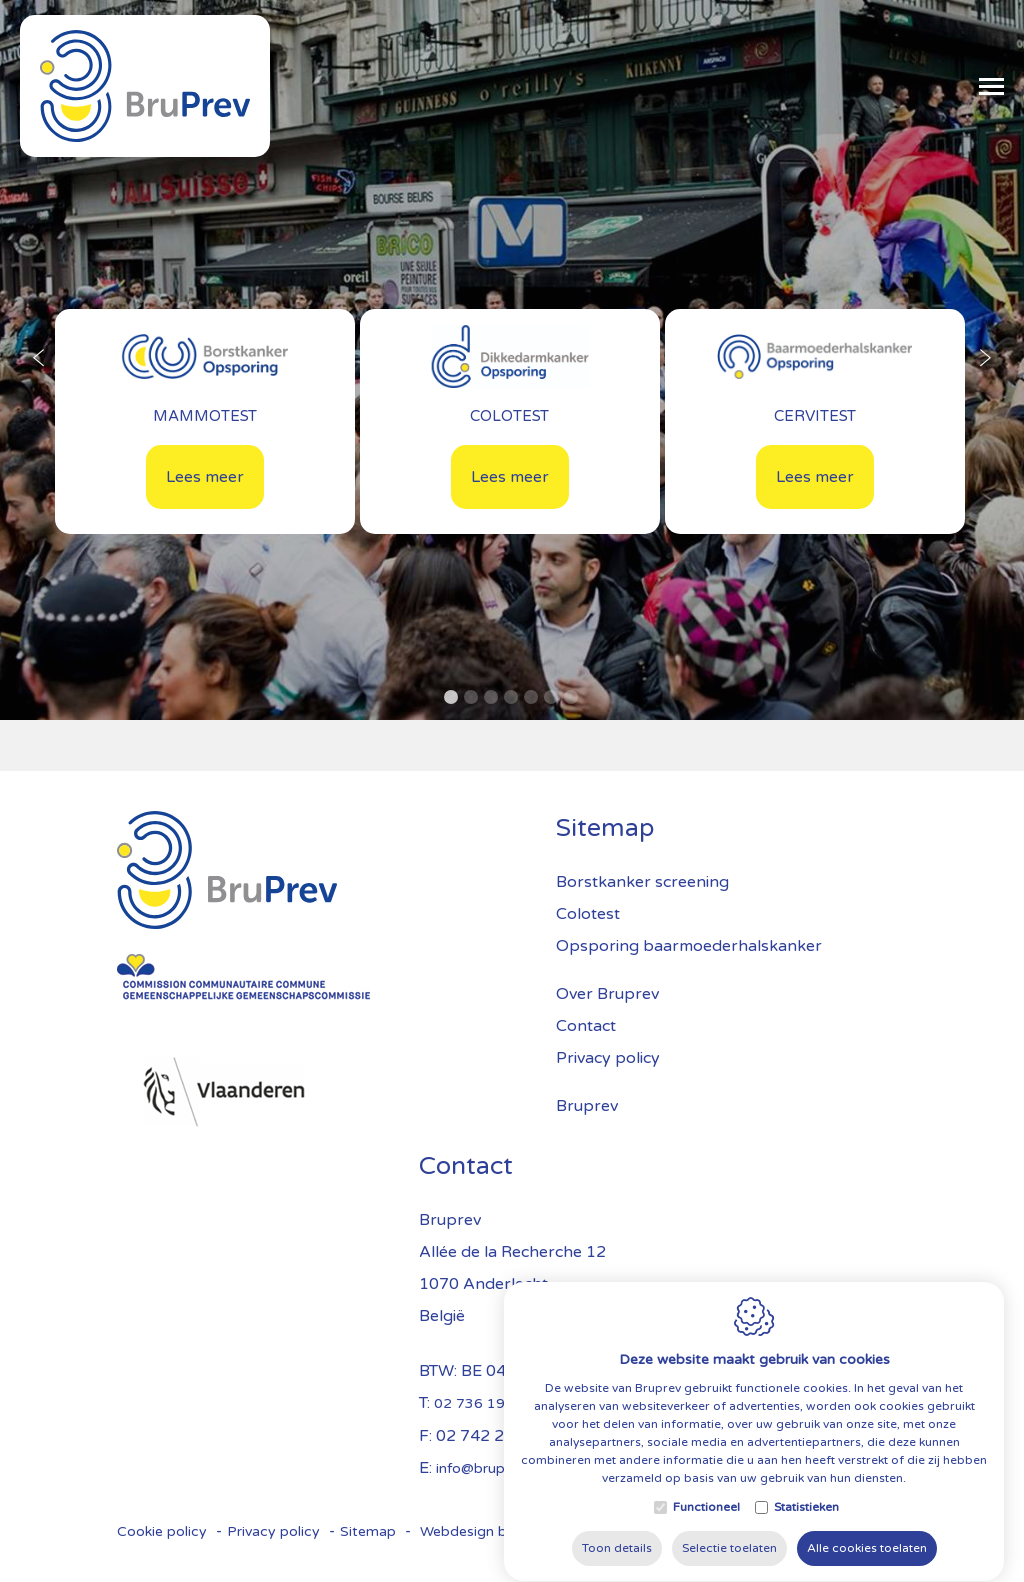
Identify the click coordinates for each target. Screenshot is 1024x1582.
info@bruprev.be (490, 1468)
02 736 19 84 (480, 1403)
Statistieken (806, 1543)
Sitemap (368, 1531)
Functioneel (706, 1543)
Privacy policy (273, 1531)
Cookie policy (162, 1531)
